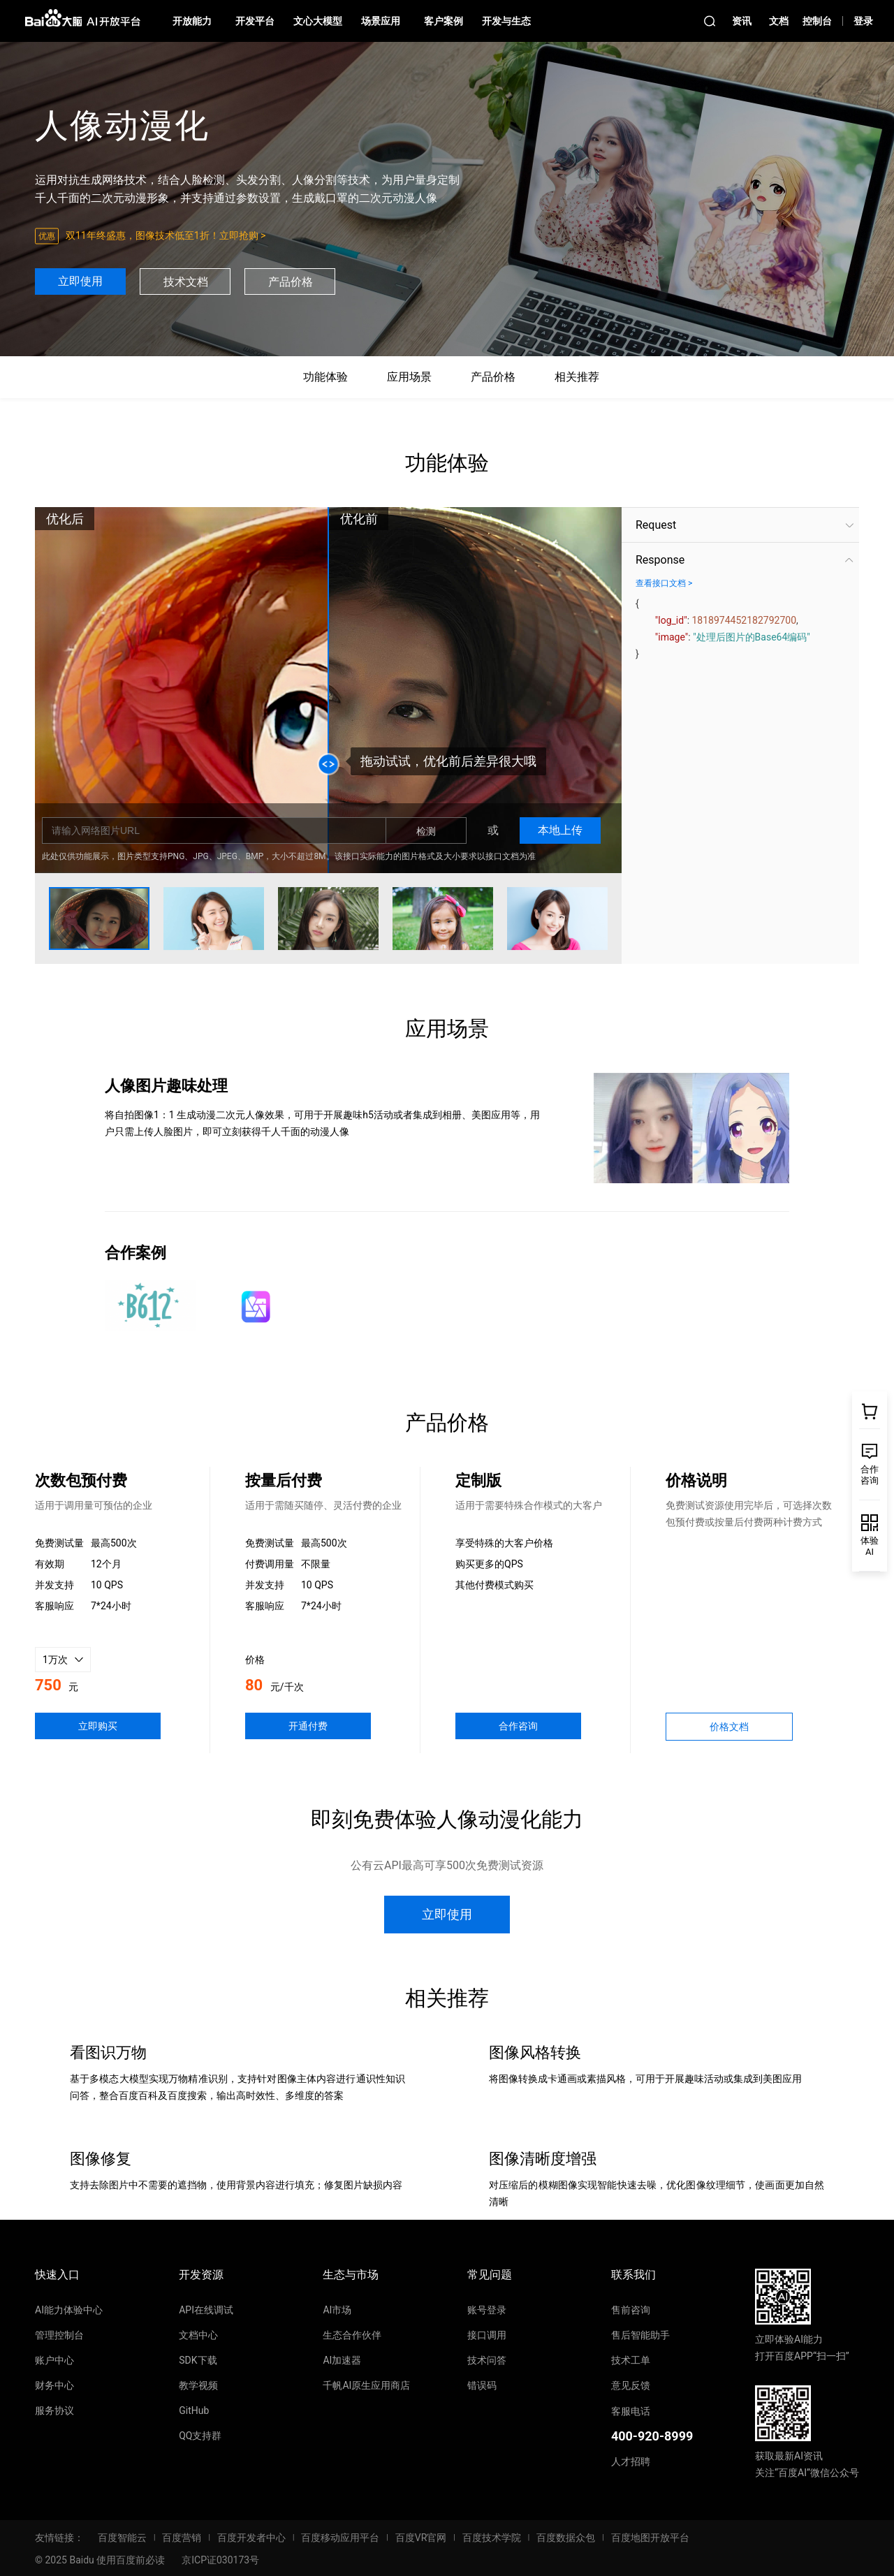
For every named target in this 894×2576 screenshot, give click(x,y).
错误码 (482, 2385)
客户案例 (443, 21)
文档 (779, 21)
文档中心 (198, 2335)
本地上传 (560, 830)
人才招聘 (630, 2461)
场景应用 (380, 21)
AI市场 (337, 2309)
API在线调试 (206, 2309)
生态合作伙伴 (352, 2335)
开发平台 (254, 21)
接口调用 (486, 2335)
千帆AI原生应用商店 (366, 2385)
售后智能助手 (640, 2335)
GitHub (194, 2410)
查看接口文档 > (664, 583)
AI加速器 (342, 2360)
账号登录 (486, 2309)
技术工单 (630, 2360)
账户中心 (54, 2360)
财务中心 (54, 2385)
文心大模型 (317, 21)
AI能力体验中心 (69, 2309)
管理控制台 (59, 2335)
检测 (426, 831)
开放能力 (192, 21)
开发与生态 (506, 21)
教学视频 (198, 2385)
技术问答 (486, 2360)
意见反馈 (630, 2385)
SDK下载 (198, 2360)
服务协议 (54, 2410)
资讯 (742, 21)
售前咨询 (630, 2309)
